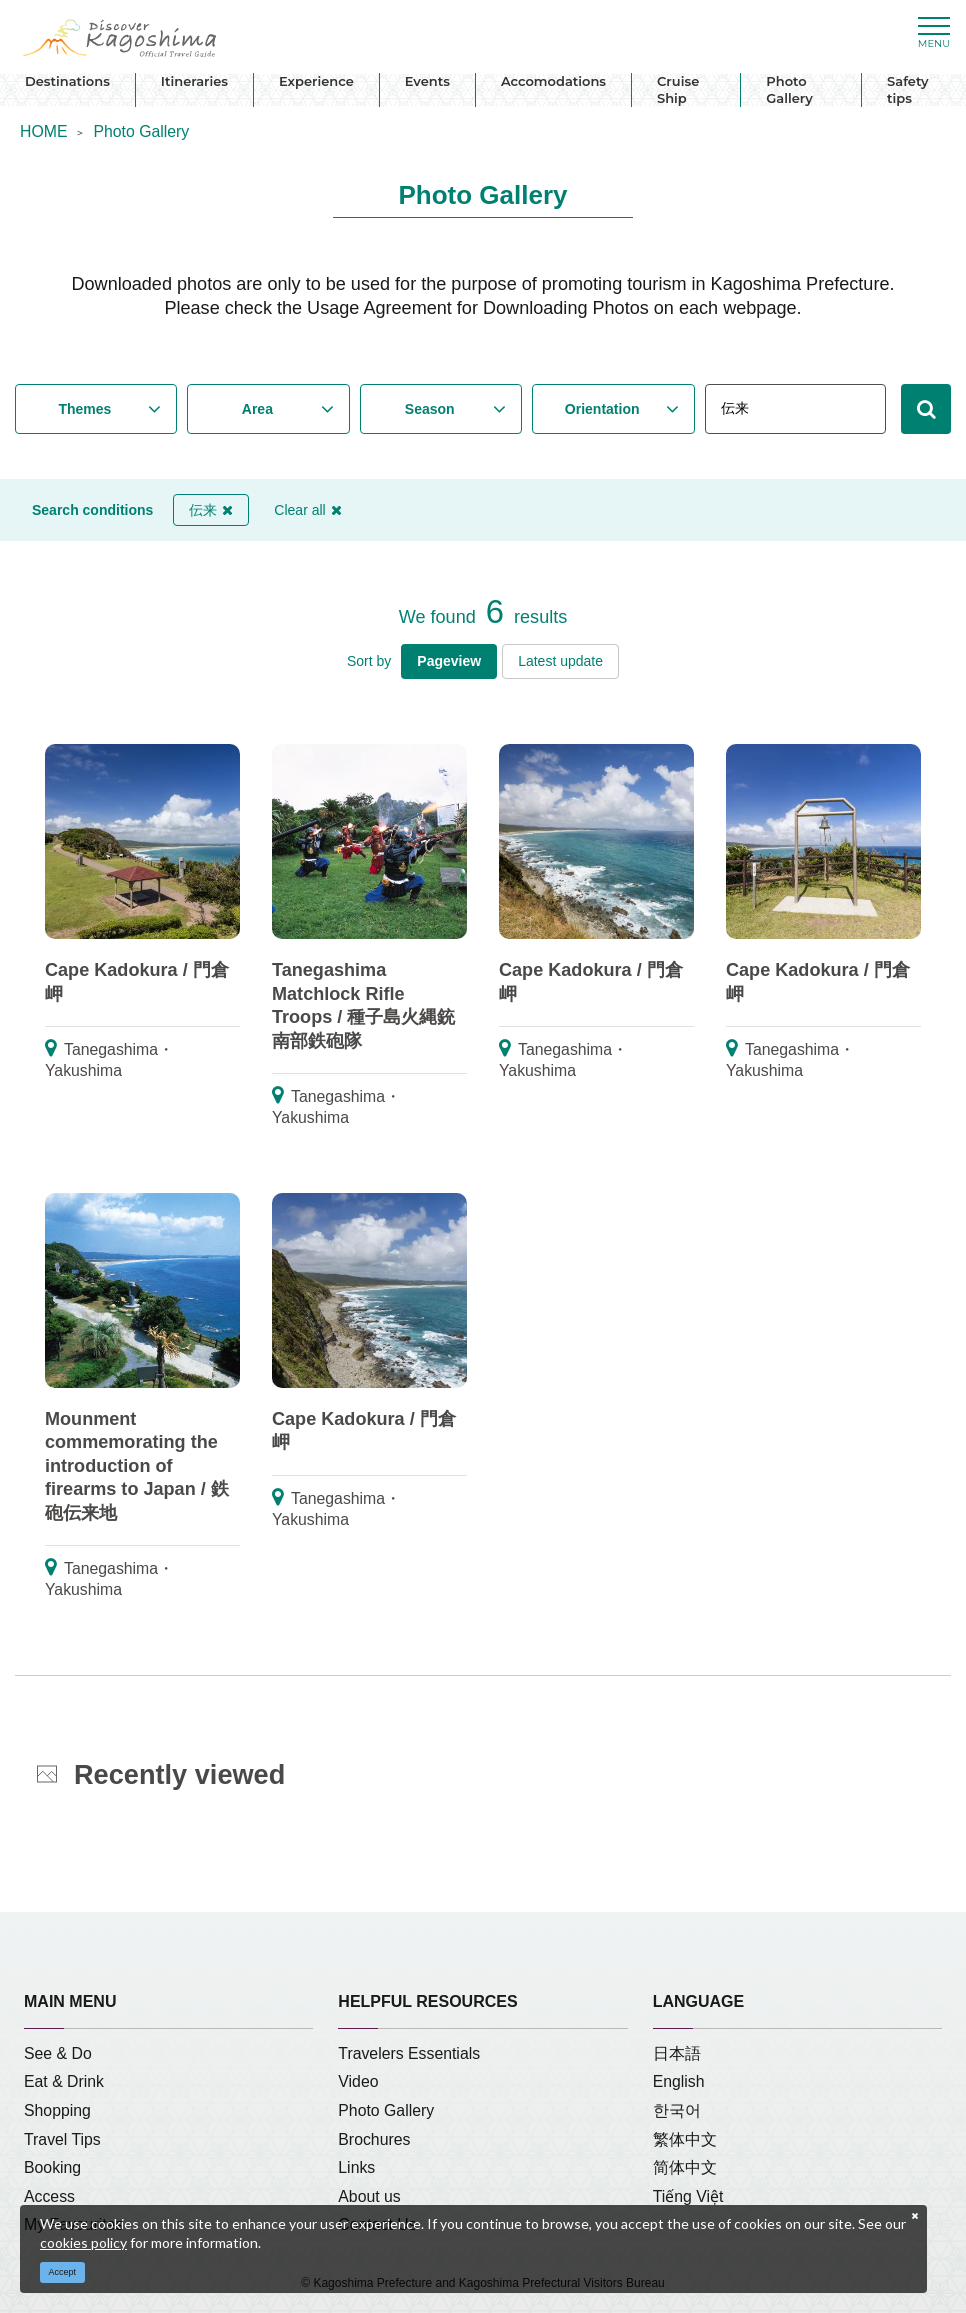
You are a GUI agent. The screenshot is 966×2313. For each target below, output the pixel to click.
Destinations (67, 81)
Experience (316, 81)
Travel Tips (62, 2139)
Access (49, 2196)
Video (358, 2081)
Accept (63, 2272)
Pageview (449, 661)
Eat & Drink (64, 2081)
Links (356, 2167)
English (679, 2081)
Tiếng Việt (688, 2196)
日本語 (677, 2053)
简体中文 (685, 2167)
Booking (52, 2167)
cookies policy (83, 2242)
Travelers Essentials (409, 2053)
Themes (84, 409)
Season (430, 409)
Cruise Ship (678, 89)
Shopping (57, 2110)
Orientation (602, 409)
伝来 (211, 510)
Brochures (374, 2139)
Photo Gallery (789, 89)
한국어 (677, 2110)
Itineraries (194, 81)
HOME (43, 131)
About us (369, 2196)
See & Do (58, 2053)
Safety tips (907, 89)
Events (427, 81)
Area (257, 409)
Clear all (307, 510)
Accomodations (553, 81)
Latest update (560, 661)
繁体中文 (685, 2139)
